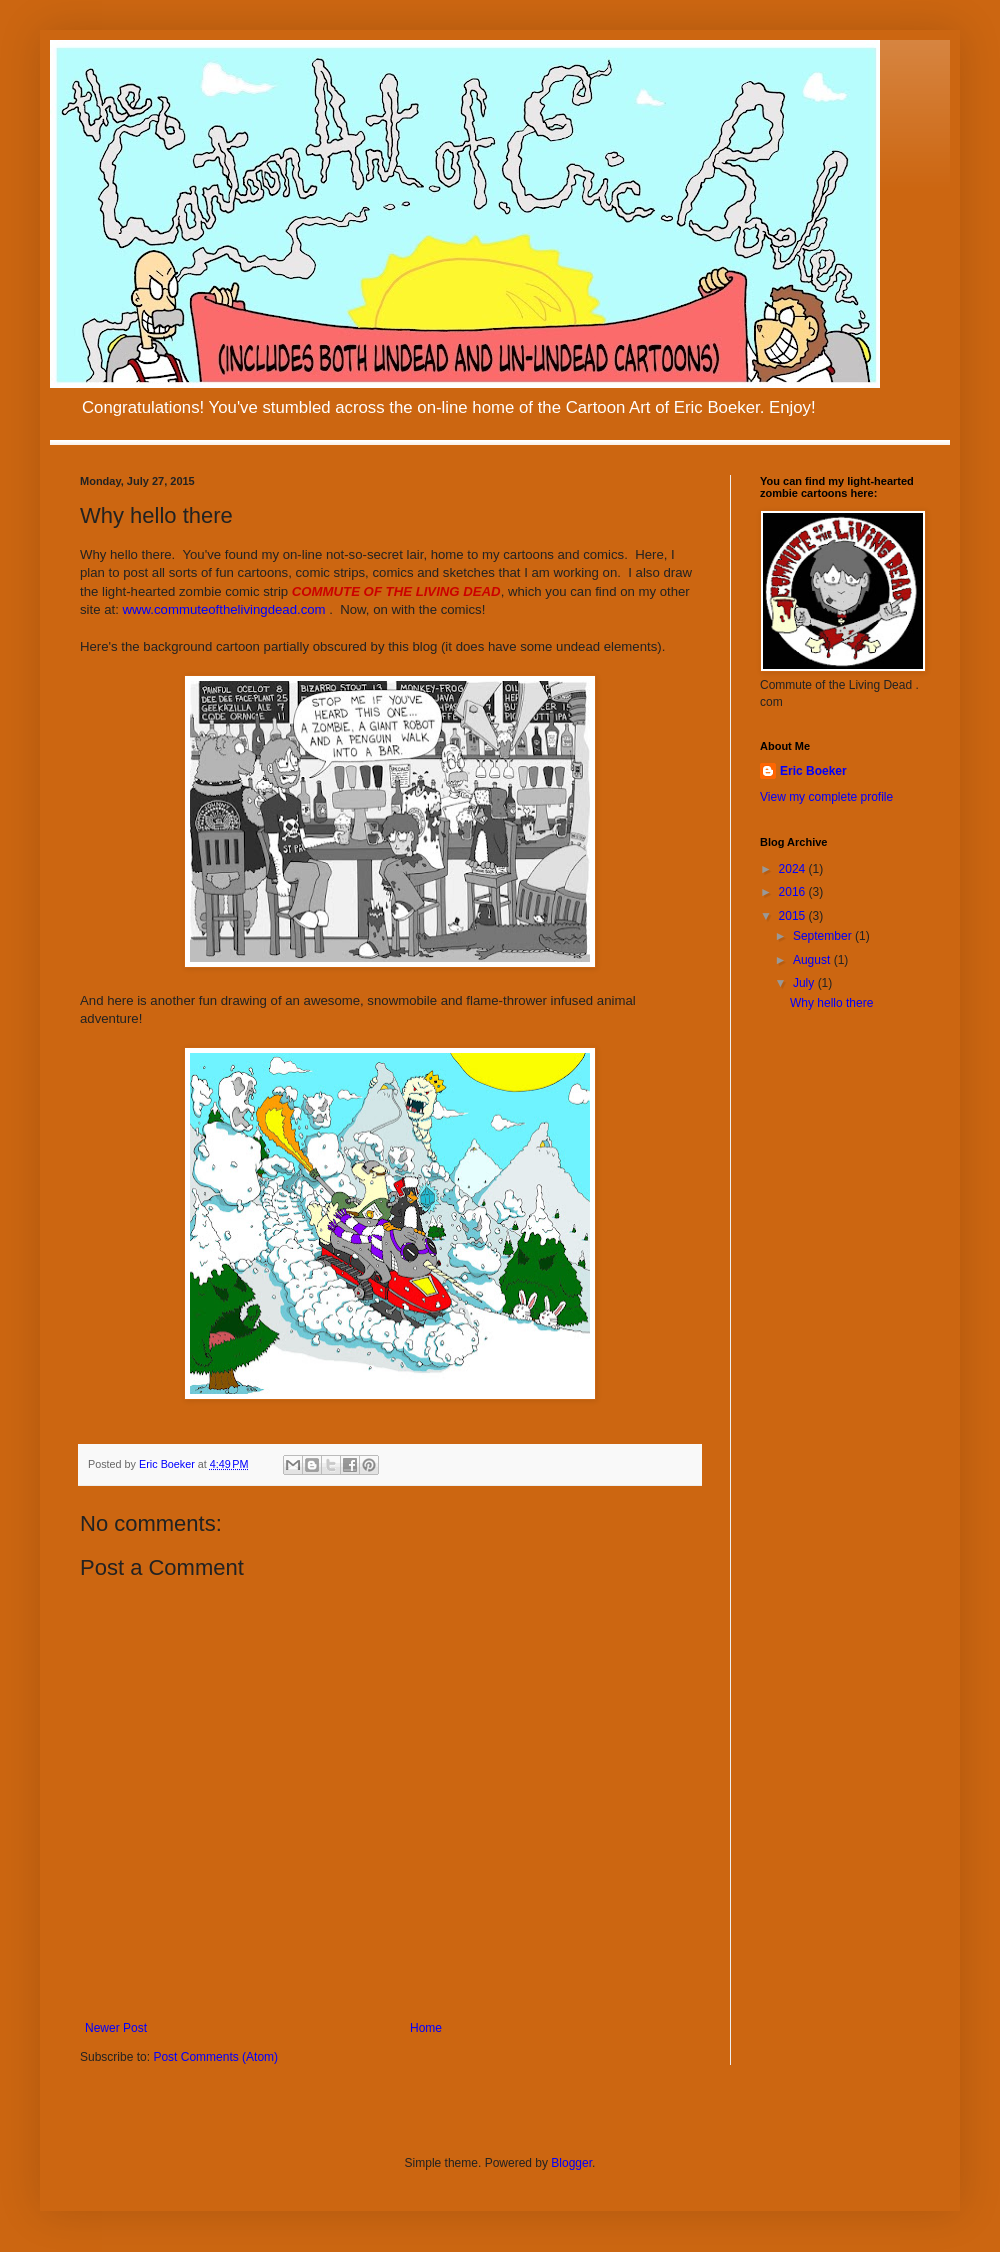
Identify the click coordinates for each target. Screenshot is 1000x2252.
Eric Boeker (813, 771)
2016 (794, 892)
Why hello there (831, 1003)
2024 (794, 869)
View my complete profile (826, 797)
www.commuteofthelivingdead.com (224, 609)
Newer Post (116, 2028)
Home (426, 2028)
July (805, 983)
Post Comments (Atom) (215, 2057)
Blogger (571, 2163)
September (824, 936)
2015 (794, 916)
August (813, 960)
